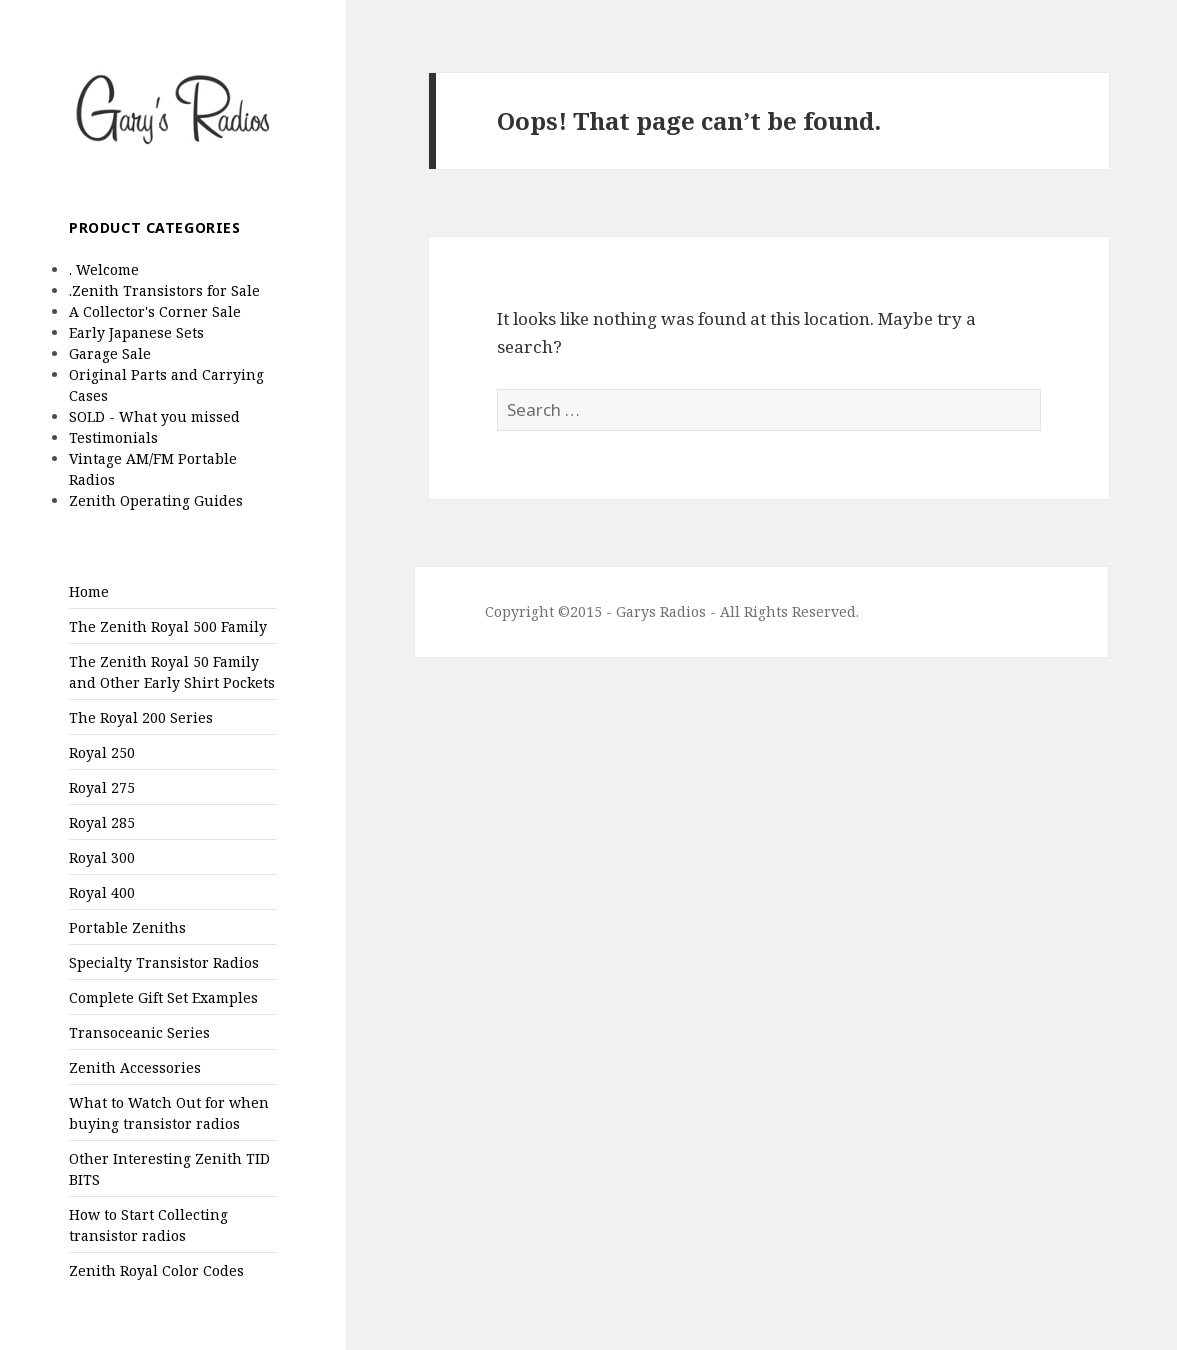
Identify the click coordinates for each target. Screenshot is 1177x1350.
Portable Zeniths (127, 927)
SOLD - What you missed (154, 416)
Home (89, 591)
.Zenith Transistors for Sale (164, 290)
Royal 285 (102, 822)
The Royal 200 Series (141, 717)
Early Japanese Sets (136, 332)
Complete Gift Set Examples (163, 997)
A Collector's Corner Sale (155, 311)
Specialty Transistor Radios (164, 962)
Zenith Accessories (135, 1067)
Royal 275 (102, 787)
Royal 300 (102, 857)
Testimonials (113, 437)
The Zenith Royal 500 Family (168, 626)
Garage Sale (110, 353)
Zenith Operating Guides (156, 500)
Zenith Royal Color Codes (156, 1270)
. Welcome (104, 269)
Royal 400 (102, 892)
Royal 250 (102, 752)
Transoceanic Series (139, 1032)
